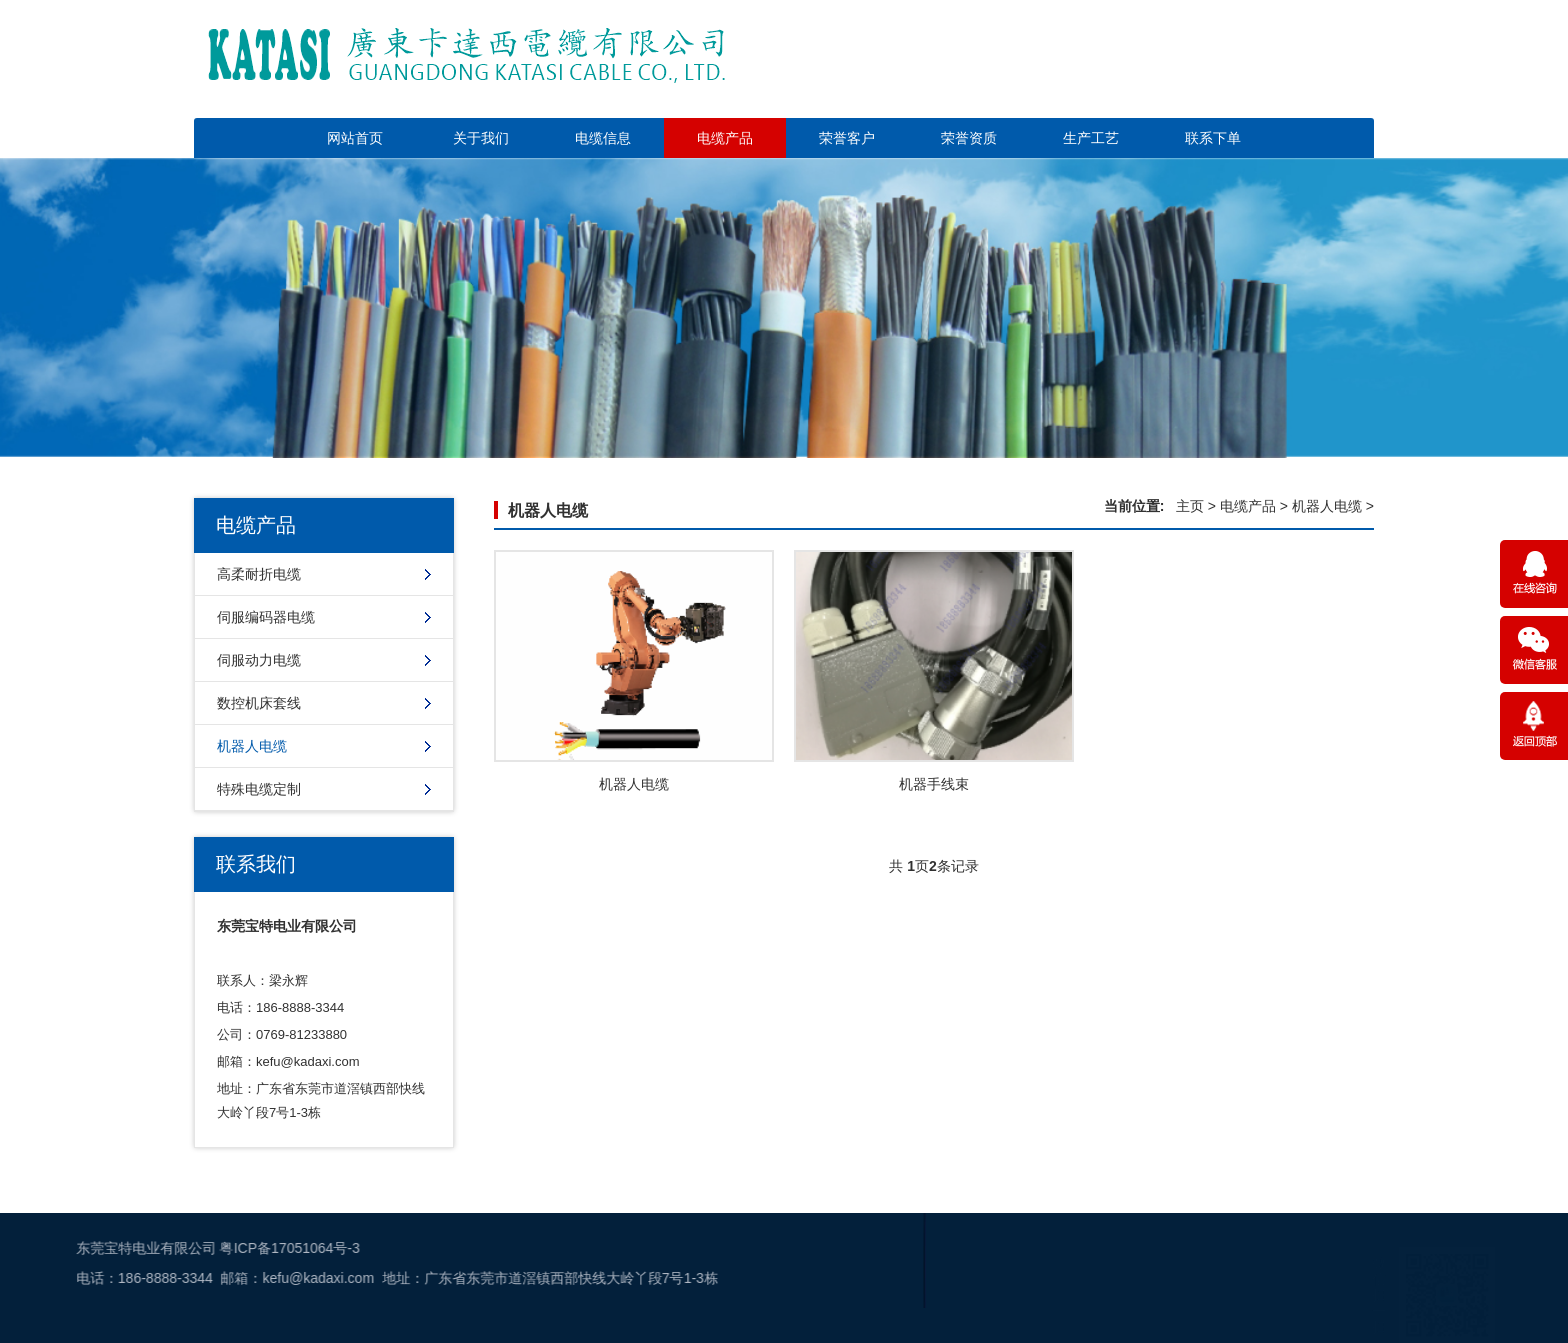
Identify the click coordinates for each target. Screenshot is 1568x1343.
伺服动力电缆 (259, 660)
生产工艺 (1091, 138)
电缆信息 (603, 138)
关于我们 (481, 138)
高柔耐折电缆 (259, 574)
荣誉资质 (969, 138)
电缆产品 (725, 138)
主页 (1190, 506)
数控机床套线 (259, 703)
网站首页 (355, 138)
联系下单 (1213, 138)
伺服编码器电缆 (266, 617)
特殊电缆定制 (259, 789)
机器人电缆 (252, 746)
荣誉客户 (847, 138)
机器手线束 (934, 784)
